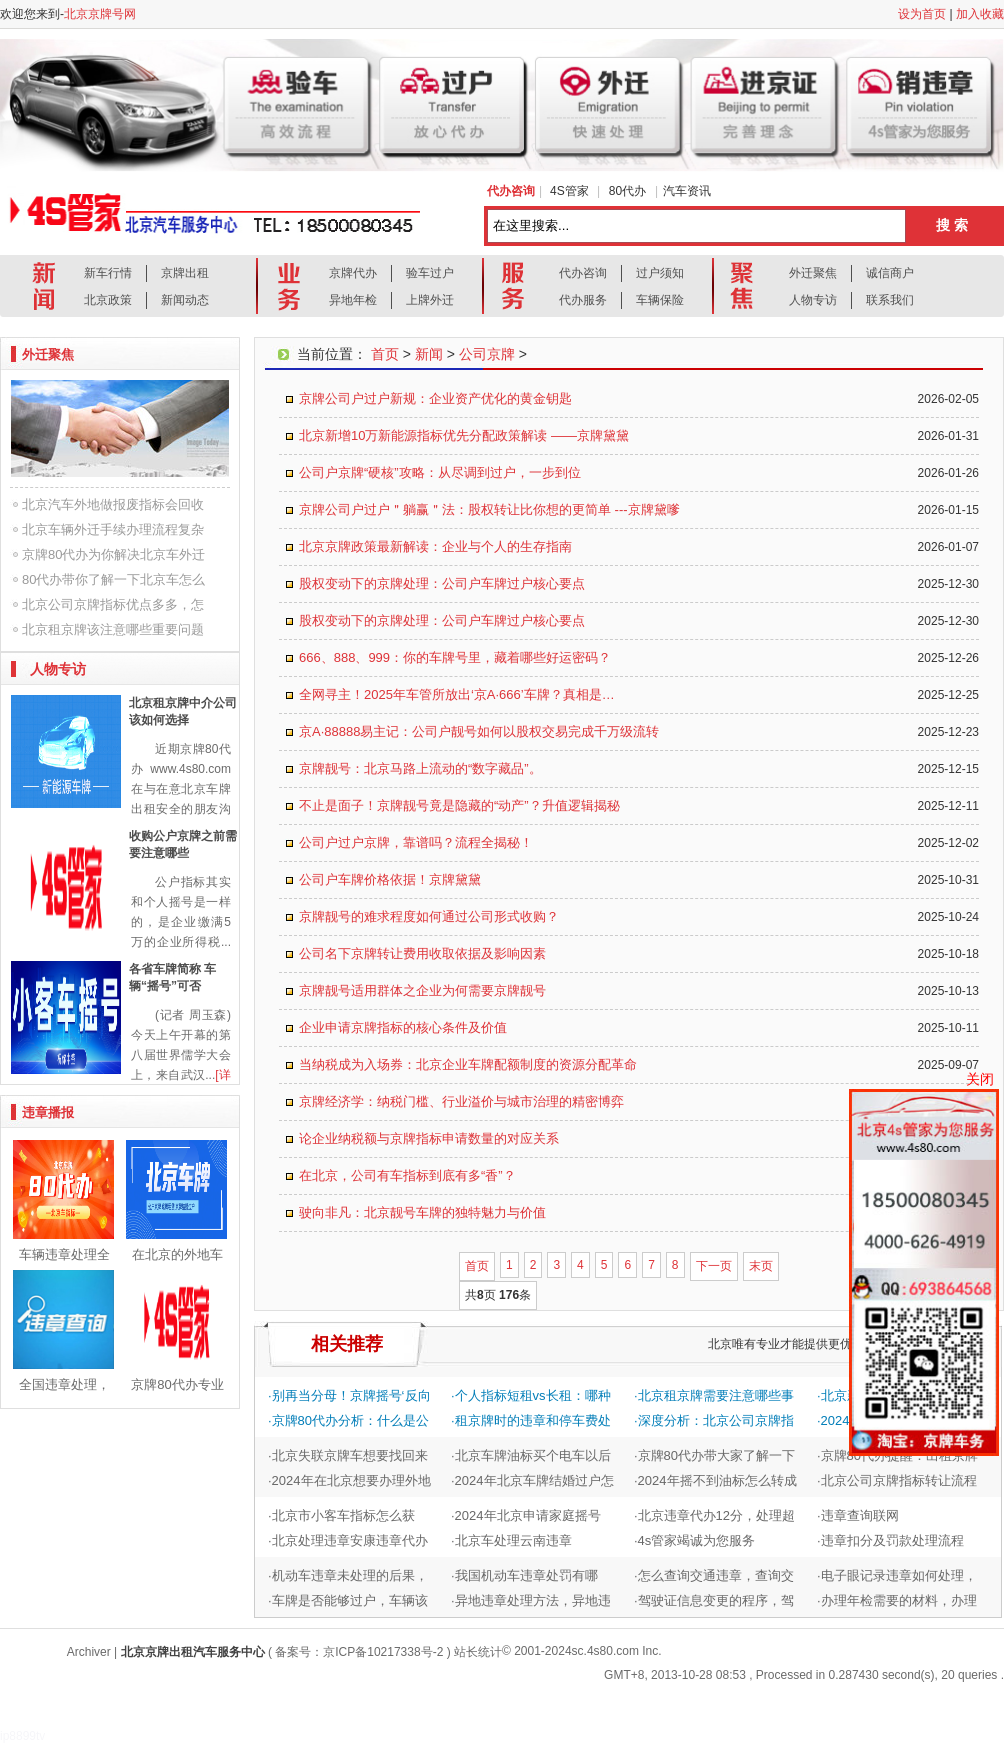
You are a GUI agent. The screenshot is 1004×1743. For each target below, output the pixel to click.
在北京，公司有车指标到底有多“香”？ (407, 1175)
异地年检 (353, 300)
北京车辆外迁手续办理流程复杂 (113, 529)
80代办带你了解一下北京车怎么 (113, 579)
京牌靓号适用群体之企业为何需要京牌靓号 (422, 990)
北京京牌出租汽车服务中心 (193, 1652)
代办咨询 (583, 273)
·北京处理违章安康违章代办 (348, 1540)
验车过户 (430, 273)
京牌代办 (353, 273)
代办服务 (583, 300)
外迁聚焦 (813, 273)
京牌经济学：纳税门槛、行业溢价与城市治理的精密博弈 (461, 1101)
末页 (761, 1266)
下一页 (714, 1266)
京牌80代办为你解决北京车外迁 (113, 554)
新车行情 (108, 273)
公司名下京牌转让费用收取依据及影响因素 (422, 953)
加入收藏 (980, 14)
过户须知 (660, 273)
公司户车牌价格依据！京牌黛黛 (390, 879)
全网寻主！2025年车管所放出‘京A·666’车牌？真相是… (457, 694)
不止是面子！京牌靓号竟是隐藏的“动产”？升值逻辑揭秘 (459, 805)
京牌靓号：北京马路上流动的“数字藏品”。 (420, 768)
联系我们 (890, 300)
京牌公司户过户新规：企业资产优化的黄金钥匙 (435, 398)
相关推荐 (347, 1344)
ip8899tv (22, 1736)
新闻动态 (185, 300)
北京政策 (108, 300)
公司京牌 (487, 354)
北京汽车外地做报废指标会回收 (113, 504)
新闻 (429, 354)
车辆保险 (660, 300)
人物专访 (813, 300)
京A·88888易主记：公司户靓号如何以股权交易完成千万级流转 (479, 731)
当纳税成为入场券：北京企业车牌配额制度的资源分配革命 (468, 1064)
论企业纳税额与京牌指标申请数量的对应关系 (429, 1138)
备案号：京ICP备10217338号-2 (359, 1652)
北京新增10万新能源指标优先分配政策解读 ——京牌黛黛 (464, 435)
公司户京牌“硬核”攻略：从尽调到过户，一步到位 (440, 472)
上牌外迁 (430, 300)
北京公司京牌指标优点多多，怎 (113, 604)
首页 (385, 354)
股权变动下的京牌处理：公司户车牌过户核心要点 (442, 583)
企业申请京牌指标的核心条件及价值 (403, 1027)
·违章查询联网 (858, 1515)
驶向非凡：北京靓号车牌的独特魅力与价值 (422, 1212)
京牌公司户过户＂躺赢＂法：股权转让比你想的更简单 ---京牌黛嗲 (489, 509)
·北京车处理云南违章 (511, 1540)
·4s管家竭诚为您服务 (694, 1540)
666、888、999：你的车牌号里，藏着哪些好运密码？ (455, 657)
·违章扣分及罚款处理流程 (890, 1540)
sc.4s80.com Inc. (617, 1651)
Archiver (89, 1652)
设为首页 (922, 14)
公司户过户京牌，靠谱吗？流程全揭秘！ (416, 842)
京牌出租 (185, 273)
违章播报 (48, 1112)
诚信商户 (890, 273)
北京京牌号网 (100, 14)
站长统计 (478, 1652)
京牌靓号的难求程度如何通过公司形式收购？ (429, 916)
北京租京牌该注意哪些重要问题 (113, 629)
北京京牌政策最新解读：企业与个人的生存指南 (435, 546)
